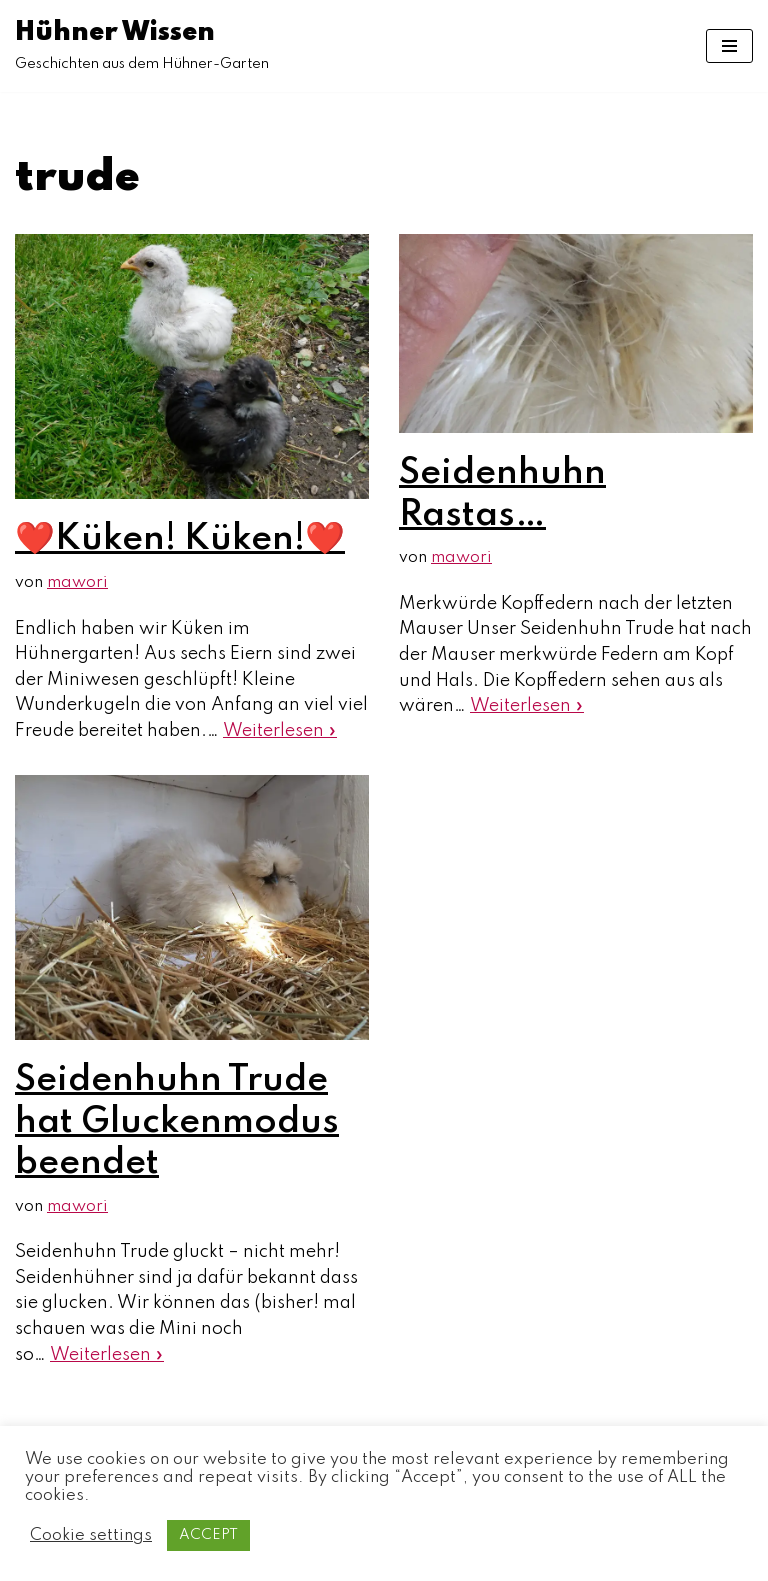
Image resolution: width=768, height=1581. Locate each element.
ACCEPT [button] (208, 1535)
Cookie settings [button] (91, 1535)
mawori (77, 583)
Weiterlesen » (280, 731)
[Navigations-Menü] (729, 46)
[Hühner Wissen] (142, 46)
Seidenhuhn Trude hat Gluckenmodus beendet (177, 1121)
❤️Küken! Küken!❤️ (180, 539)
